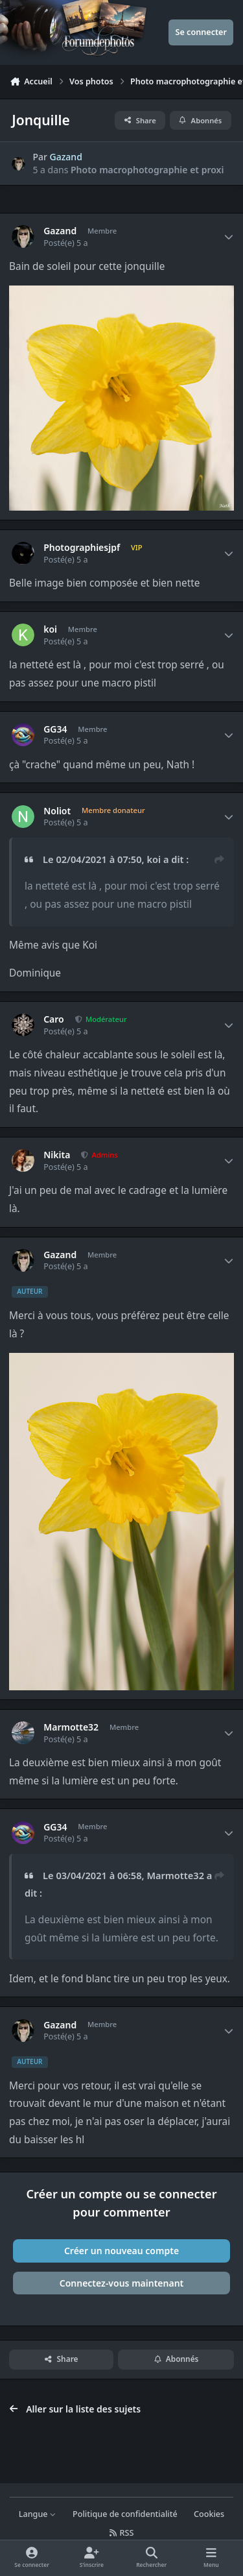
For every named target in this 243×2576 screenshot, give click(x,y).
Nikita (56, 1155)
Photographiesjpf (81, 547)
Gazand (66, 157)
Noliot (57, 811)
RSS (122, 2532)
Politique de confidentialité (125, 2514)
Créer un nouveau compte (121, 2250)
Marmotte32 (70, 1727)
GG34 (55, 729)
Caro (53, 1019)
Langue (37, 2514)
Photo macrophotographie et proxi (147, 170)
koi (50, 629)
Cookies (209, 2514)
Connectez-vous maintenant (122, 2283)
